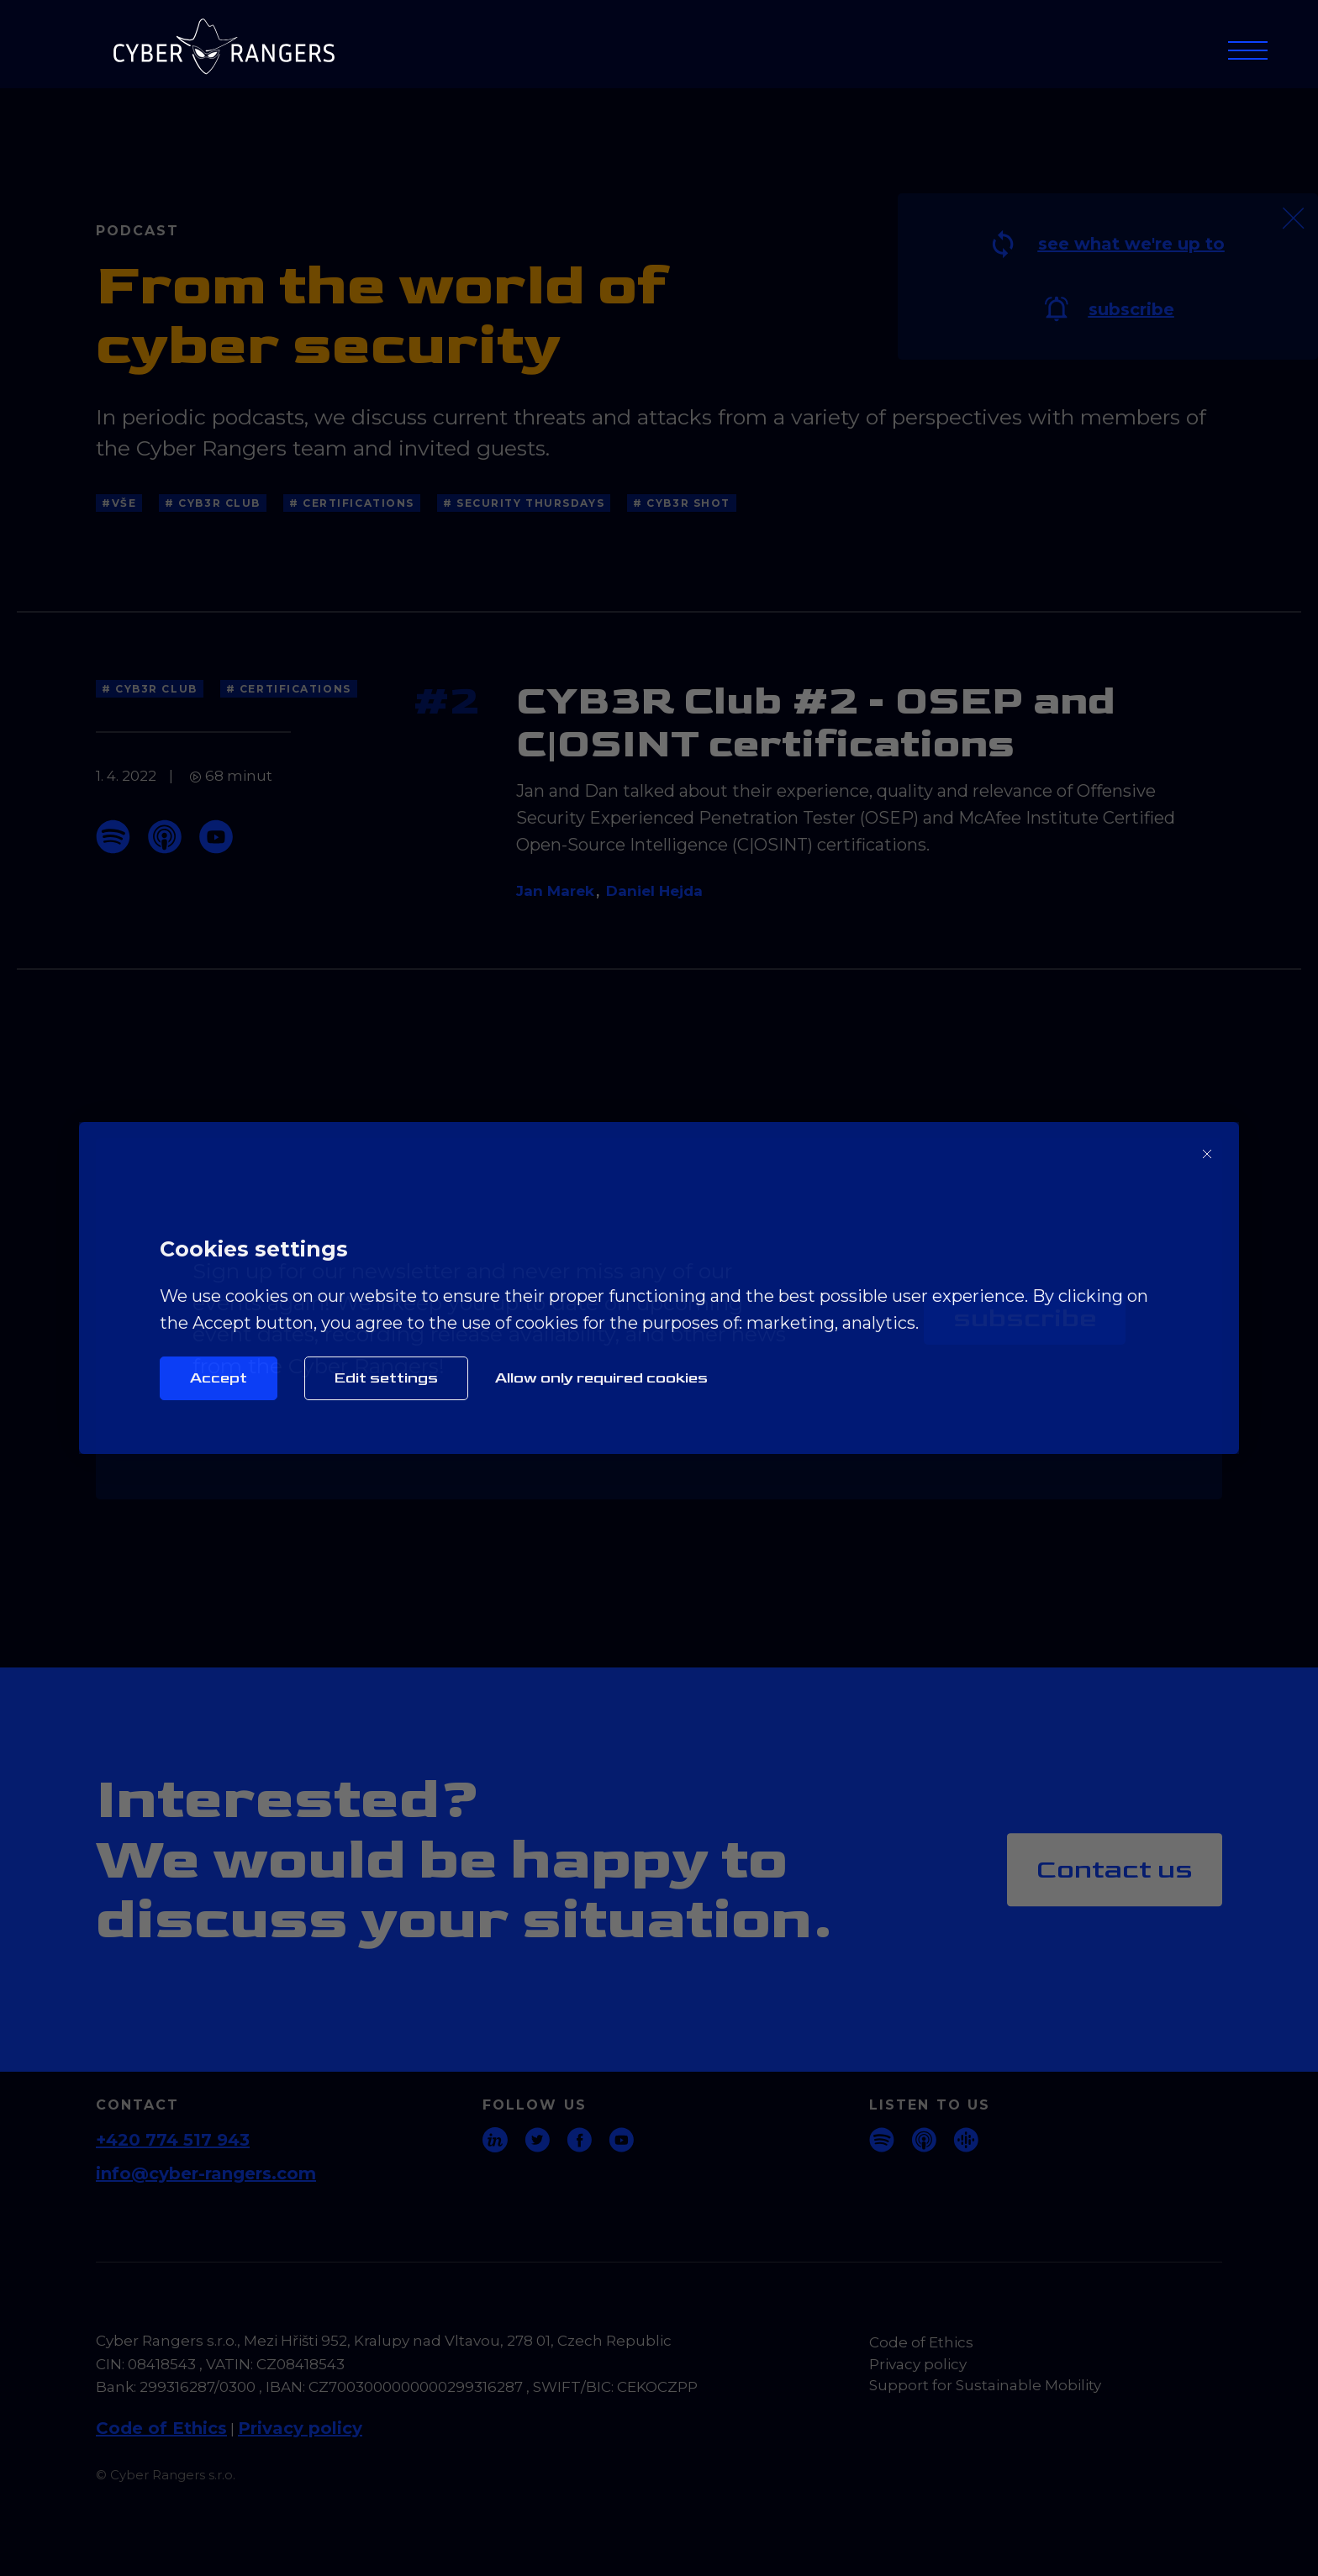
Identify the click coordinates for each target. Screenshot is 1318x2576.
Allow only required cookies (601, 1378)
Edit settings (386, 1378)
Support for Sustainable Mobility (985, 2385)
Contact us (1114, 1869)
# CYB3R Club (213, 503)
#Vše (119, 503)
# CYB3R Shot (681, 503)
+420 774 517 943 (173, 2140)
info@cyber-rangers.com (206, 2173)
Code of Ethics (161, 2428)
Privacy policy (300, 2428)
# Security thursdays (523, 503)
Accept (218, 1378)
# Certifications (351, 503)
